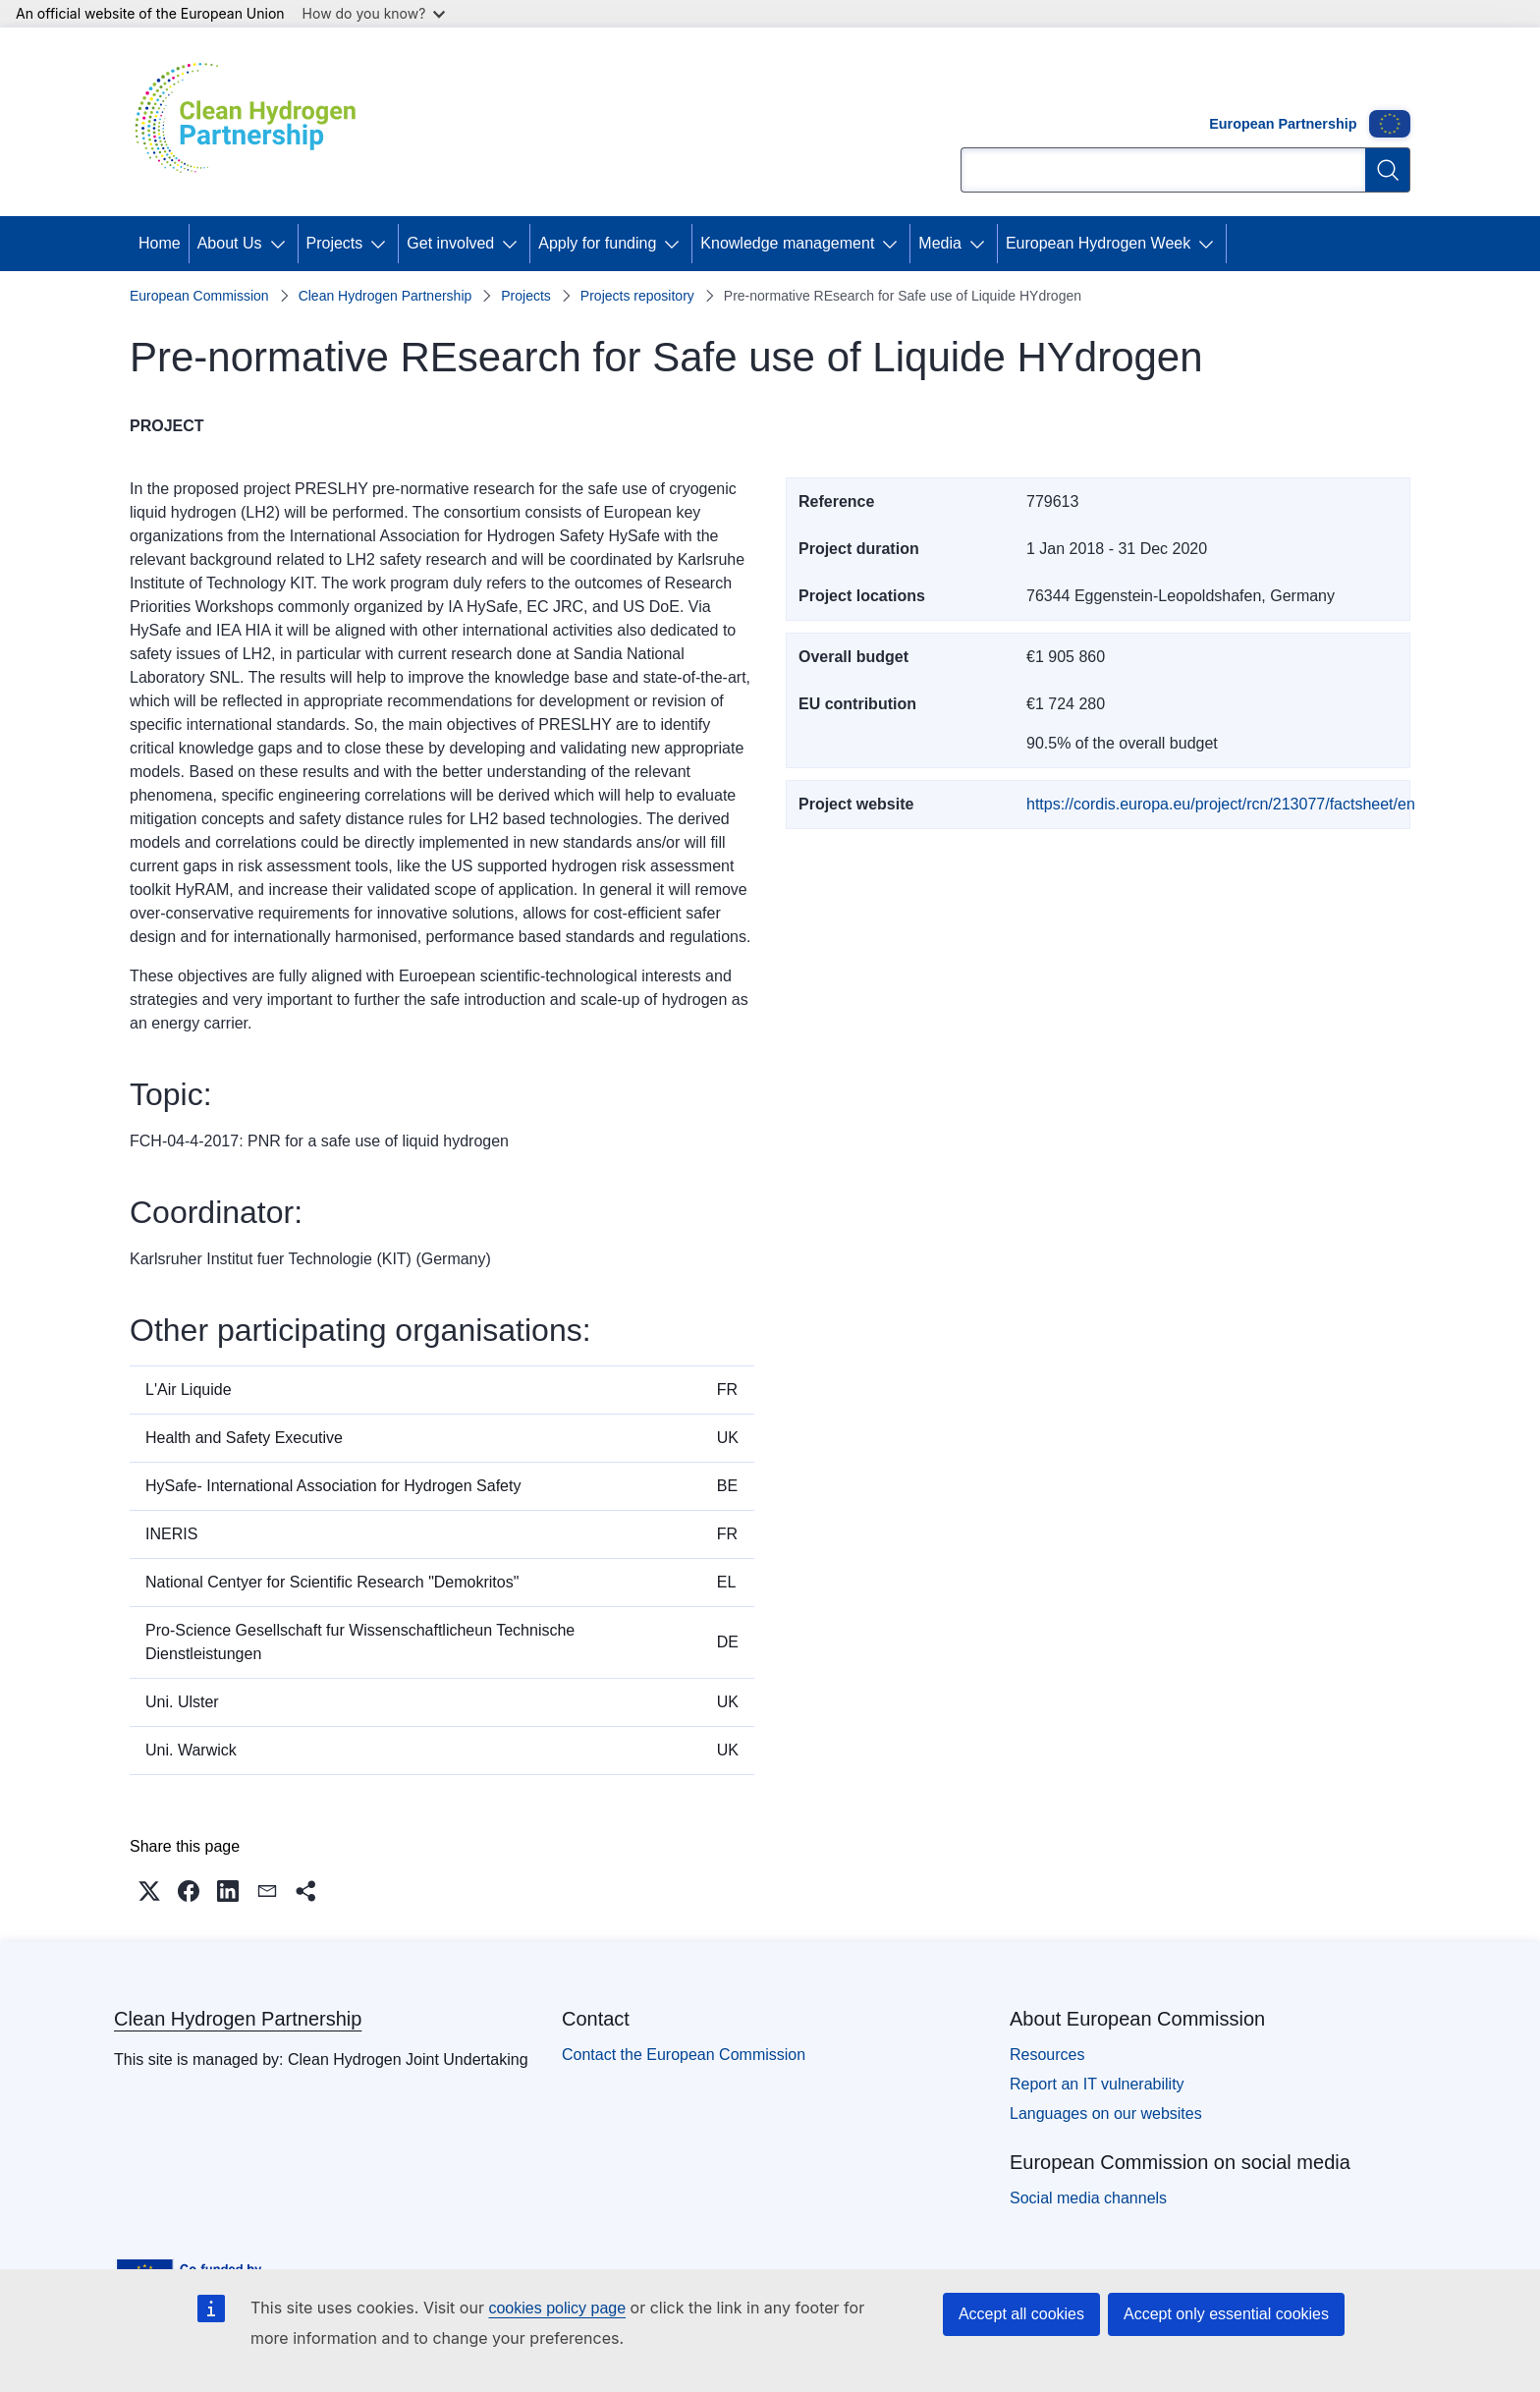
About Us (229, 243)
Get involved (450, 243)
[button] (149, 1891)
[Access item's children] (282, 243)
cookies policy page (557, 2308)
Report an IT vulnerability (1097, 2084)
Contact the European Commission (683, 2054)
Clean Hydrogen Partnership (385, 296)
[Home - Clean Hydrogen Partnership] (252, 122)
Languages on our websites (1106, 2113)
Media (940, 243)
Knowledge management (787, 243)
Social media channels (1088, 2198)
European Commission (199, 296)
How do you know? (374, 13)
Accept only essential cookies (1226, 2314)
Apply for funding (597, 243)
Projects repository (637, 296)
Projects (334, 243)
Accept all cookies (1021, 2314)
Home (159, 243)
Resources (1047, 2054)
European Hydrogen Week (1098, 243)
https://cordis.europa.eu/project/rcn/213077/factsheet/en (1220, 804)
